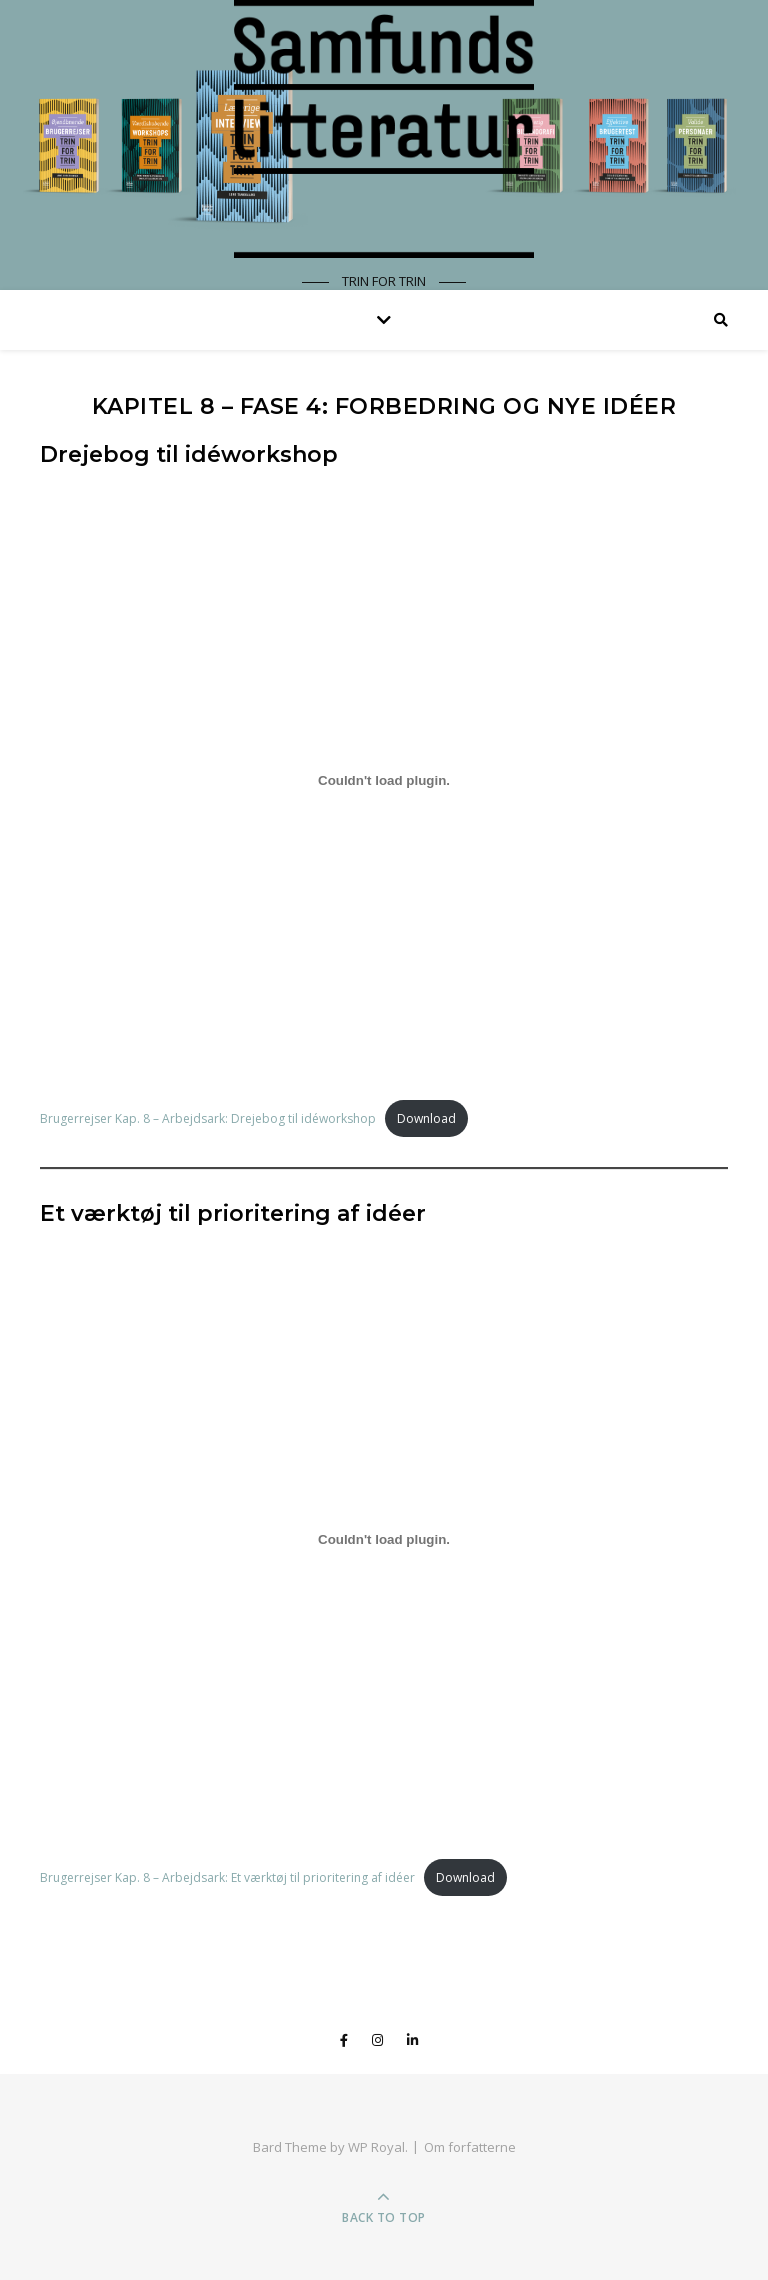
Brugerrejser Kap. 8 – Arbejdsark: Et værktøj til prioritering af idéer (227, 1877)
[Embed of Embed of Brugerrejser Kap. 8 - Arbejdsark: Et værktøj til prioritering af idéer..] (384, 1539)
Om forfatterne (470, 2147)
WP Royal (376, 2147)
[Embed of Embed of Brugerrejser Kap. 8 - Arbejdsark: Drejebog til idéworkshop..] (384, 780)
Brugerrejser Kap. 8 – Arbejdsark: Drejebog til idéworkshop (208, 1118)
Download (426, 1118)
